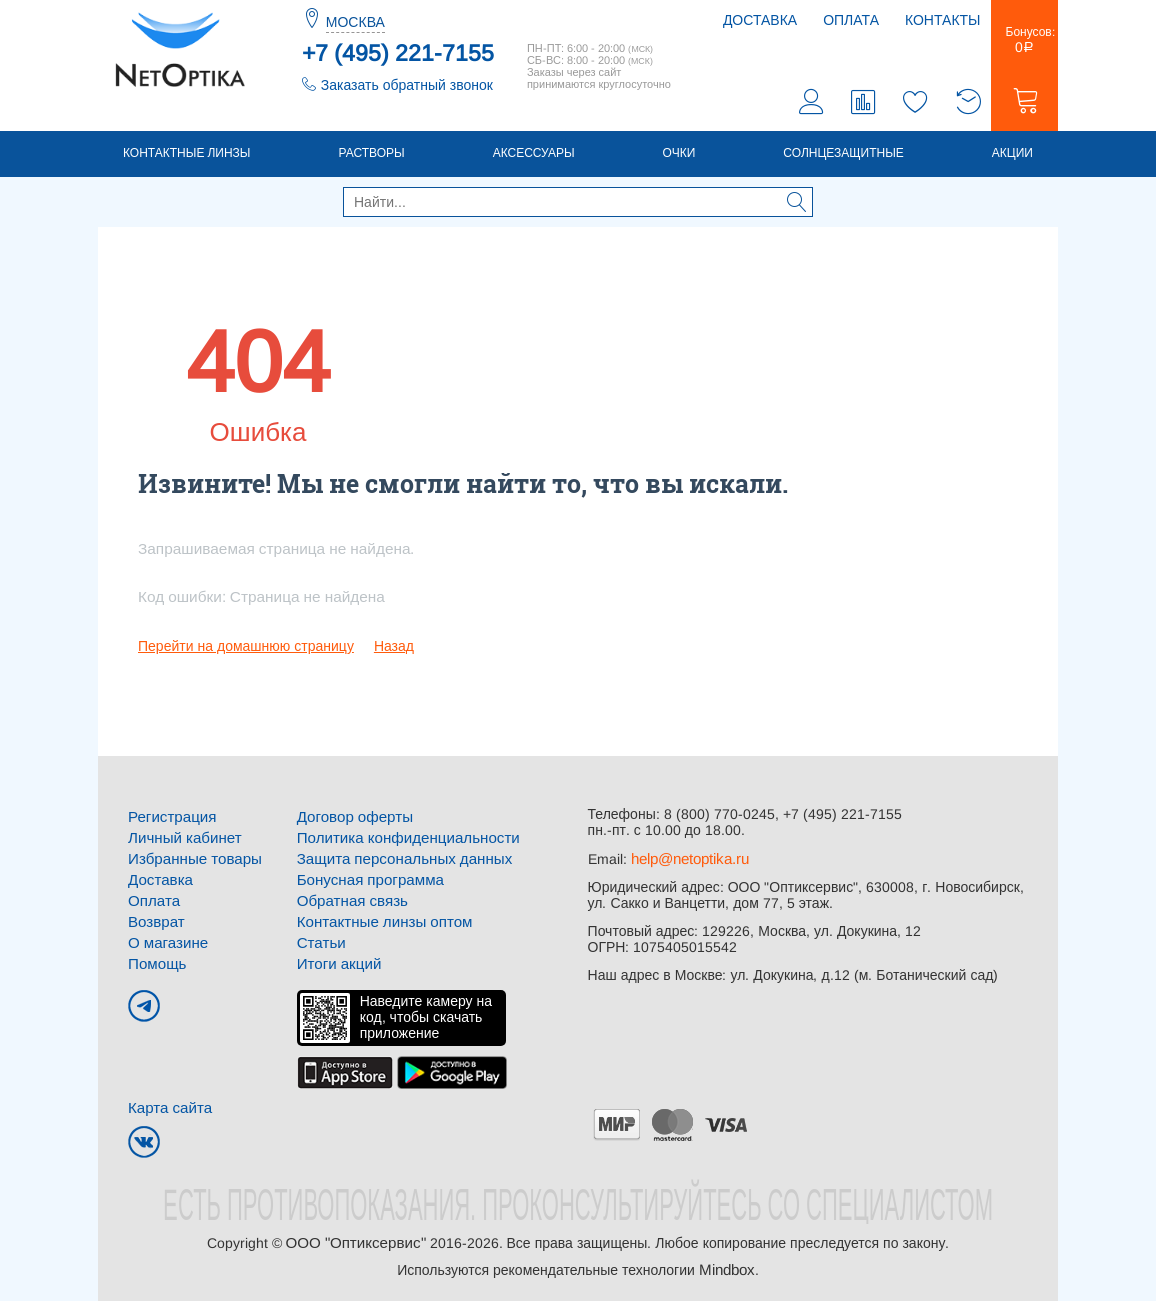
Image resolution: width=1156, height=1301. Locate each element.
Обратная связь (348, 900)
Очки (679, 157)
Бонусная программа (365, 880)
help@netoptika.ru (689, 862)
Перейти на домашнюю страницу (246, 650)
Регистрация (169, 820)
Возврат (154, 920)
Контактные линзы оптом (378, 920)
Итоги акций (336, 960)
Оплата (851, 20)
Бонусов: (1024, 44)
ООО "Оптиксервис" (355, 1237)
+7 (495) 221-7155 (398, 53)
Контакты (943, 20)
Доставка (760, 20)
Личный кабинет (180, 840)
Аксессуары (534, 157)
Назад (394, 650)
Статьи (319, 940)
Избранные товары (190, 860)
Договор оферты (351, 820)
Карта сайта (167, 1103)
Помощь (155, 960)
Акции (1012, 157)
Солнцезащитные (843, 157)
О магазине (165, 940)
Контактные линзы (186, 157)
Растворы (371, 157)
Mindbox (727, 1263)
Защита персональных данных (397, 860)
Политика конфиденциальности (400, 840)
